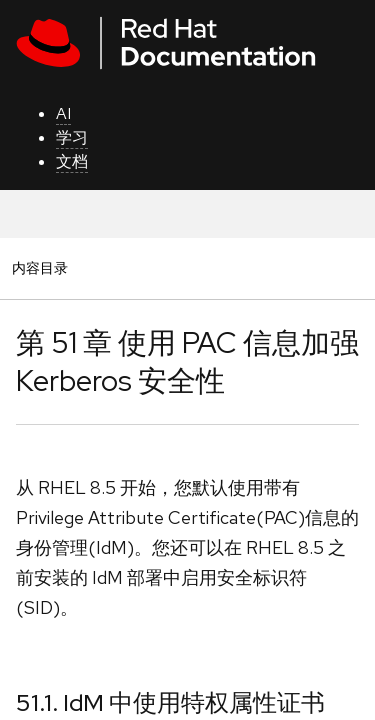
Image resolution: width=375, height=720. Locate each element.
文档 (72, 161)
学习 (72, 137)
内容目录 (39, 267)
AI (63, 113)
